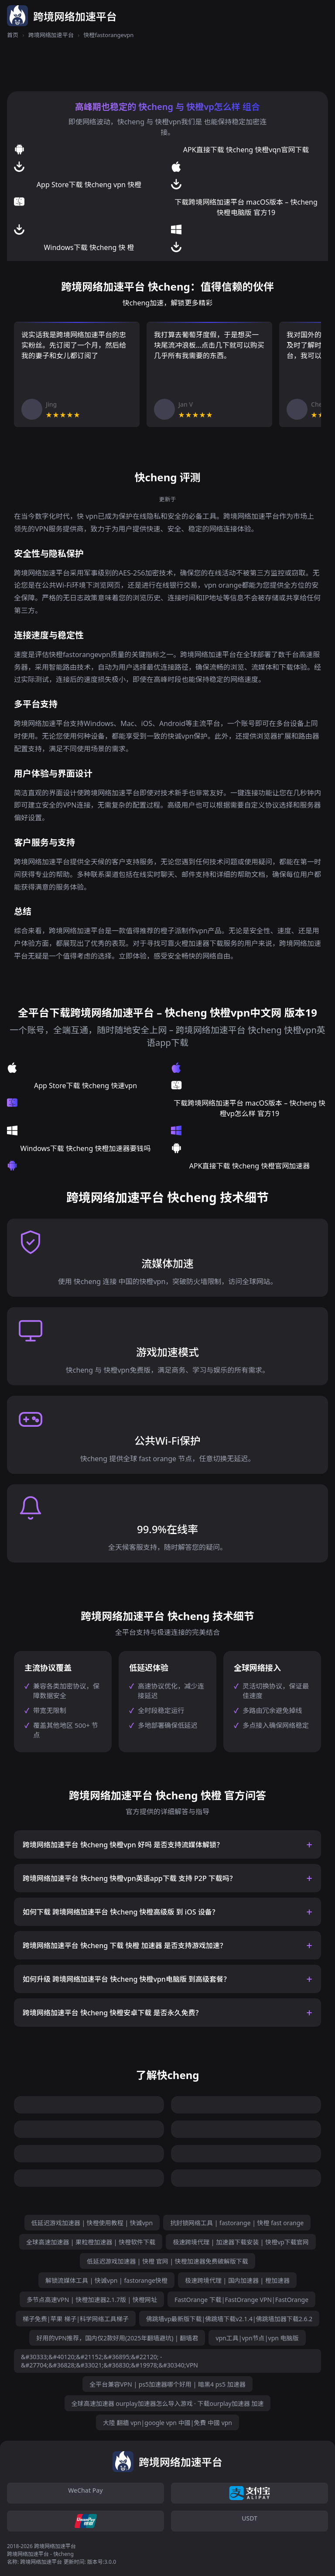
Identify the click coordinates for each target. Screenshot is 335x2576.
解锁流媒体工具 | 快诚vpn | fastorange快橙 (106, 2280)
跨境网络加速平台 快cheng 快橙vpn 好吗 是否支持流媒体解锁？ (123, 1845)
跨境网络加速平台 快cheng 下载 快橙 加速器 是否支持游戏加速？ (125, 1945)
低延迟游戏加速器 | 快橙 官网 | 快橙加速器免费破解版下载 (167, 2261)
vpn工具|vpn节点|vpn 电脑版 (256, 2338)
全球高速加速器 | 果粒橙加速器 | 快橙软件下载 (90, 2242)
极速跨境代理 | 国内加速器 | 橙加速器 (237, 2280)
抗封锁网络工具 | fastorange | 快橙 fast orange (237, 2223)
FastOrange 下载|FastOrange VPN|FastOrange (241, 2299)
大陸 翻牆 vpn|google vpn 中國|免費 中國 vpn (167, 2422)
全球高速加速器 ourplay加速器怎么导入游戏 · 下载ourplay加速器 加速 (168, 2403)
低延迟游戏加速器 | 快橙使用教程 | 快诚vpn (92, 2223)
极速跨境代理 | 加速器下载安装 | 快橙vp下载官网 (241, 2242)
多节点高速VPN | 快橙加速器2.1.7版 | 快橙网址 (92, 2299)
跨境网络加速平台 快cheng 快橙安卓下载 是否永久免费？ (112, 2013)
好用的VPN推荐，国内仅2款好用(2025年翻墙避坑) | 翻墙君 (117, 2338)
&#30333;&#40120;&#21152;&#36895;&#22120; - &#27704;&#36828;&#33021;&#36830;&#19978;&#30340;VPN (109, 2361)
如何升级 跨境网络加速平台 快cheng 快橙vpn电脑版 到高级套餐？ (126, 1979)
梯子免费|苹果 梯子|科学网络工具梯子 (76, 2319)
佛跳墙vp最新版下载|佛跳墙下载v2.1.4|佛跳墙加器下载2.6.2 (229, 2319)
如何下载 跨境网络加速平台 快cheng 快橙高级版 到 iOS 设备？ (121, 1912)
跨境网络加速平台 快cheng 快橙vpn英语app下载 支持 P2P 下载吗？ (129, 1878)
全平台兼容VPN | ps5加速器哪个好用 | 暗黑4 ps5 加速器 (167, 2384)
